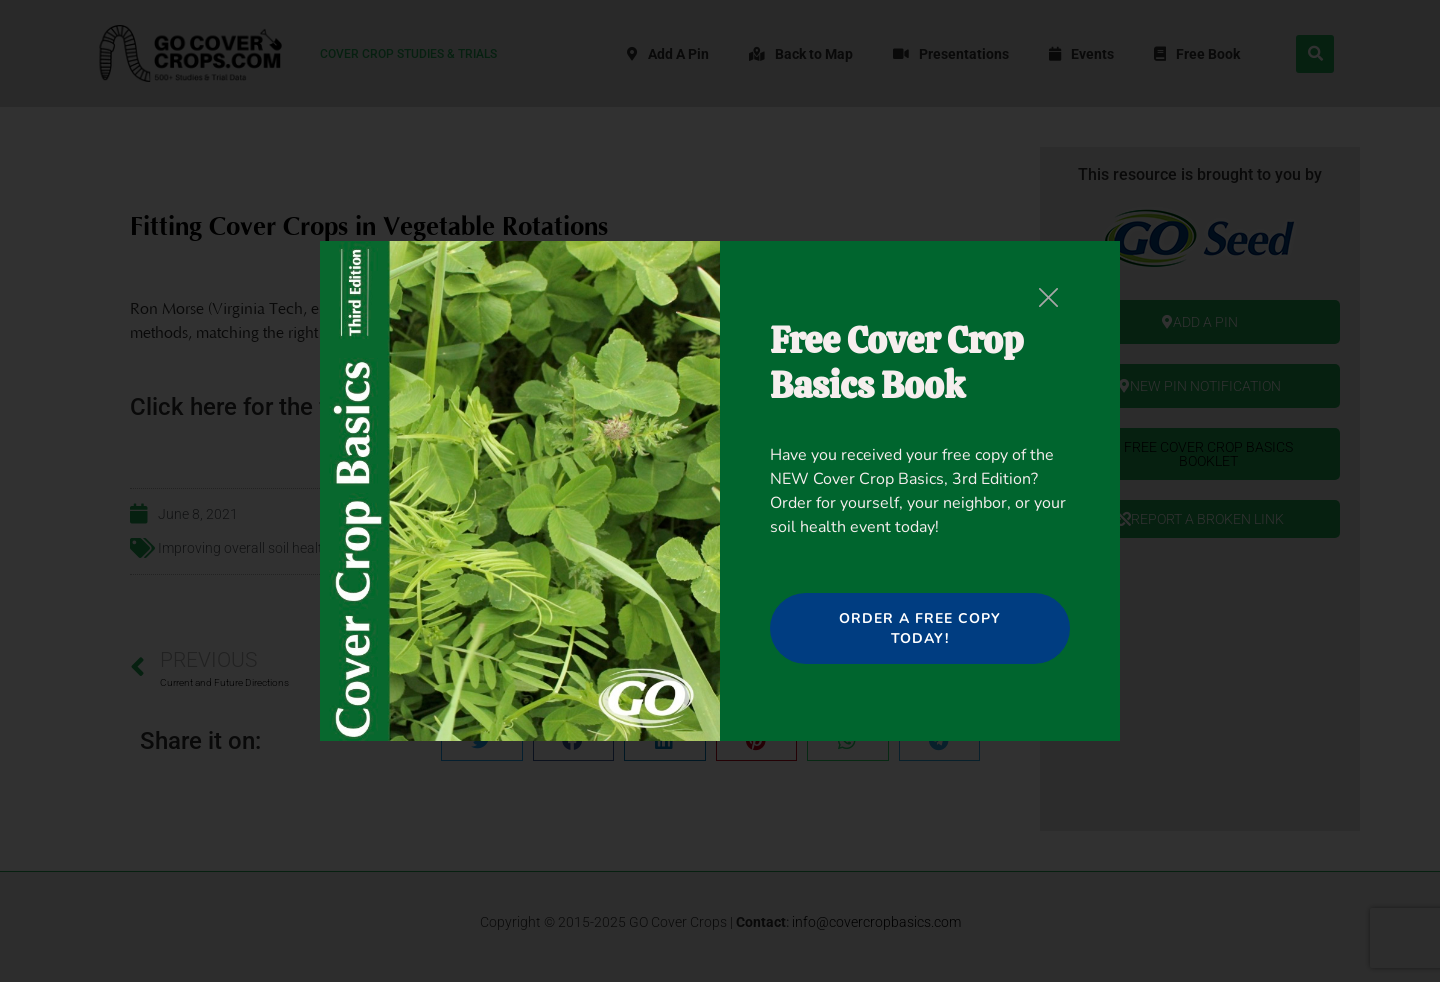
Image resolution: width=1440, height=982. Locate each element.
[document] (720, 491)
